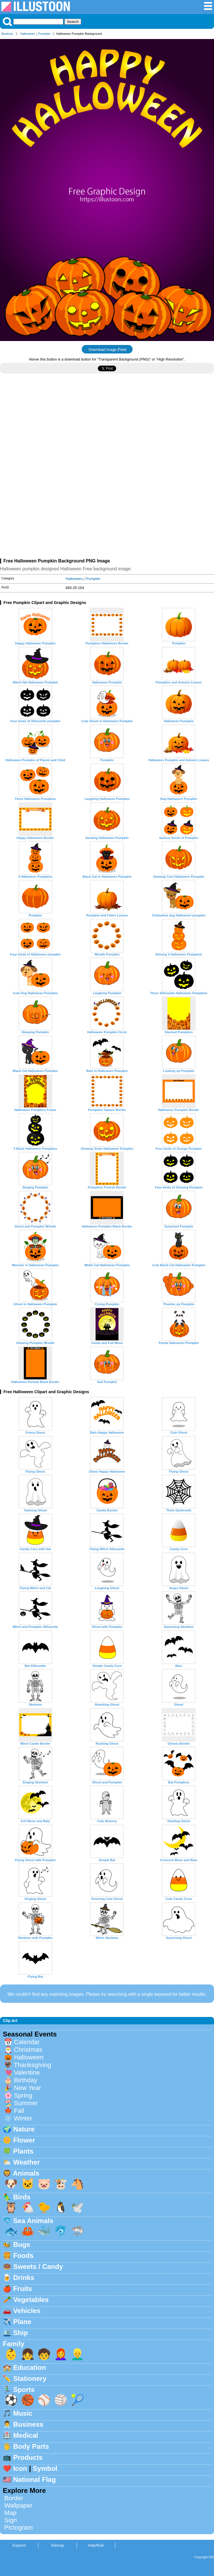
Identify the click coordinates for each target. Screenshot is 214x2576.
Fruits (22, 2288)
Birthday (25, 2080)
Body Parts (31, 2446)
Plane (22, 2321)
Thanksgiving (32, 2064)
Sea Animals (33, 2221)
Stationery (29, 2378)
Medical (25, 2435)
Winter (23, 2118)
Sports (24, 2389)
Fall (19, 2110)
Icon (20, 2468)
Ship (20, 2332)
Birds (22, 2197)
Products (28, 2457)
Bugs (21, 2244)
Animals (26, 2173)
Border (13, 2498)
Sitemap (57, 2545)
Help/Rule (96, 2545)
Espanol (18, 2545)
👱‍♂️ (77, 2354)
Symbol (45, 2468)
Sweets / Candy (38, 2266)
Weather (26, 2162)
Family (13, 2344)
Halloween (27, 33)
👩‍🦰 (61, 2354)
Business (28, 2424)
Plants (23, 2151)
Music (23, 2413)
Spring (23, 2095)
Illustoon (7, 33)
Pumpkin (44, 33)
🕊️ (77, 2207)
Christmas (28, 2049)
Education (29, 2367)
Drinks (23, 2277)
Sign (10, 2520)
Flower (24, 2140)
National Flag (34, 2479)
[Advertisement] (107, 427)
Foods (23, 2255)
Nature (24, 2129)
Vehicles (26, 2310)
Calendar (27, 2042)
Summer (26, 2103)
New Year (27, 2087)
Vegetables (31, 2299)
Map (10, 2512)
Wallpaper (18, 2505)
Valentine (27, 2072)
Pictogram (18, 2527)
